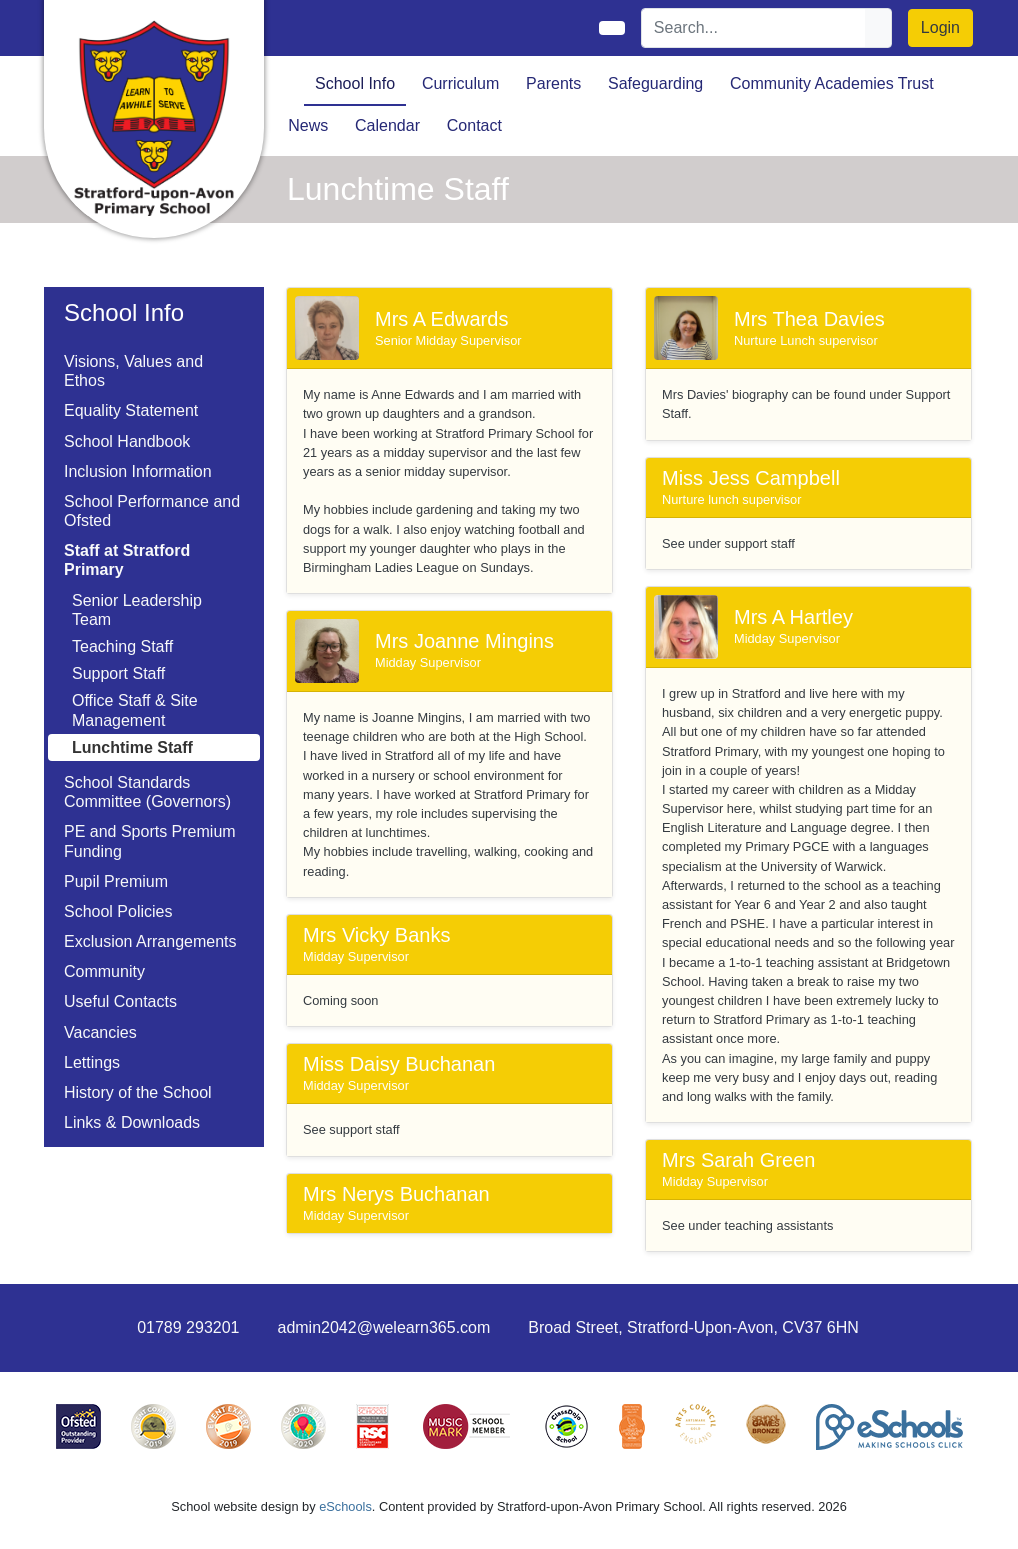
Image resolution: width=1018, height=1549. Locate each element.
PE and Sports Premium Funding (150, 841)
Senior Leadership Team (137, 610)
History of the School (138, 1092)
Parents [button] (553, 83)
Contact (474, 125)
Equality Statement (131, 410)
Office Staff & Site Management (135, 710)
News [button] (308, 125)
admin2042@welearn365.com (383, 1327)
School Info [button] (355, 83)
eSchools (345, 1506)
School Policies (118, 911)
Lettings (92, 1062)
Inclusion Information (138, 471)
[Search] (754, 28)
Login (940, 27)
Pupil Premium (116, 881)
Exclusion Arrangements (150, 941)
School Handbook (127, 441)
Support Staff (118, 673)
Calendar (387, 125)
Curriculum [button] (460, 83)
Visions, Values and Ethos (133, 371)
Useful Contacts (120, 1001)
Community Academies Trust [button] (832, 83)
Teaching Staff (122, 646)
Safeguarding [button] (655, 83)
